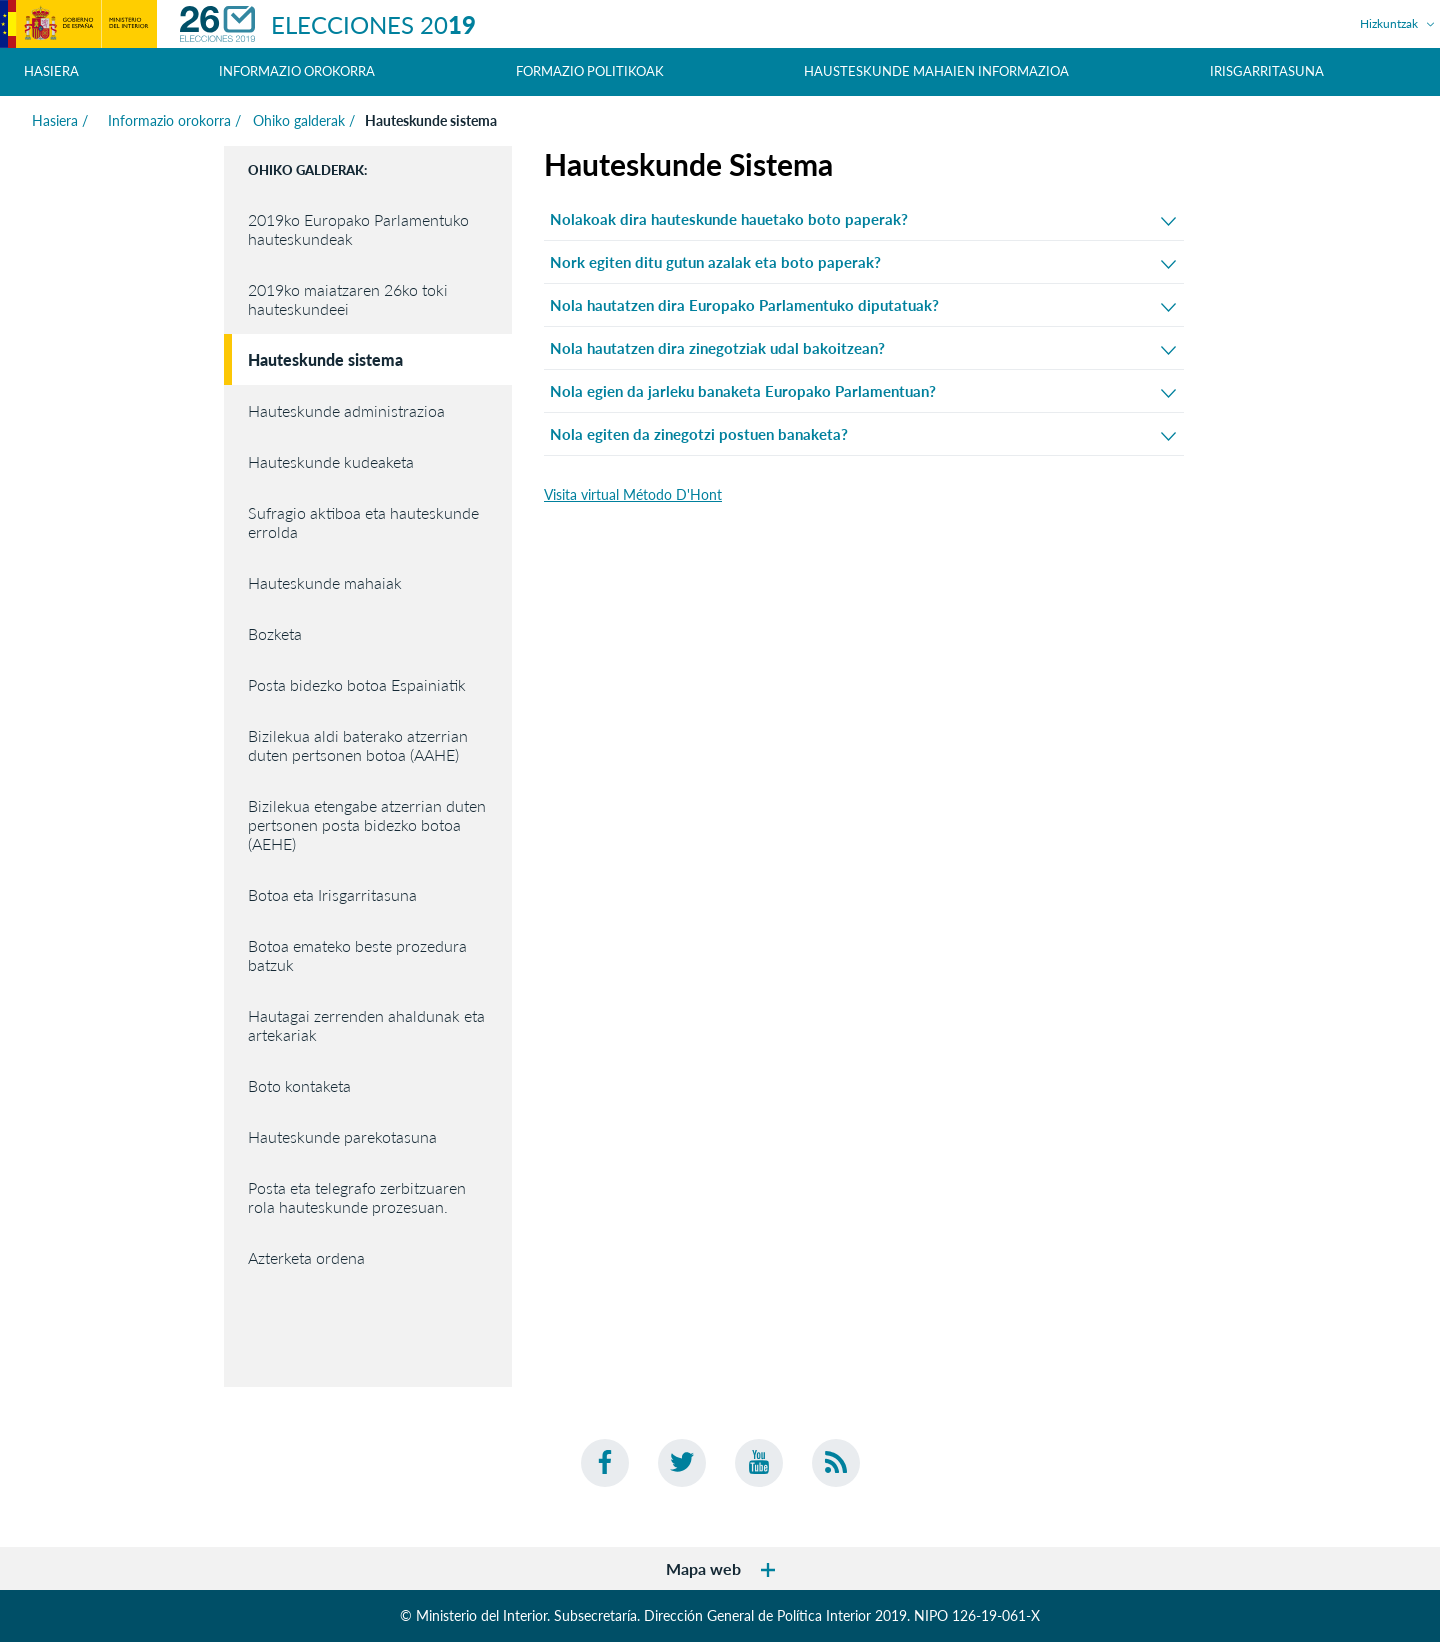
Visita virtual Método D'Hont (633, 494)
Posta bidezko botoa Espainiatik (357, 684)
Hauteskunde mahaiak (325, 582)
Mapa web (720, 1568)
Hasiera (51, 71)
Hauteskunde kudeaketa (331, 461)
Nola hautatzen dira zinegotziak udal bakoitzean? (863, 348)
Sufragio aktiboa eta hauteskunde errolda (363, 522)
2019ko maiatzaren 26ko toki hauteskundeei (348, 299)
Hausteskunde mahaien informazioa (936, 71)
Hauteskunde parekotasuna (342, 1136)
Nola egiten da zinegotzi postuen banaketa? (863, 434)
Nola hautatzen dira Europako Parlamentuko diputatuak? (863, 305)
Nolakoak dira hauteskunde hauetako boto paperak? (863, 219)
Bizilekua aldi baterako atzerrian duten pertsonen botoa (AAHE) (358, 745)
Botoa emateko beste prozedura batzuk (357, 955)
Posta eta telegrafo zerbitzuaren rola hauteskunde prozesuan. (357, 1197)
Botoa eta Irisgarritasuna (332, 894)
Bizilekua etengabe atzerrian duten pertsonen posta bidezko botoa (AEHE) (367, 824)
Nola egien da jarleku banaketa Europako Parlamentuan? (863, 391)
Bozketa (275, 633)
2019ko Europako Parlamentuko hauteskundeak (358, 229)
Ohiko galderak (299, 120)
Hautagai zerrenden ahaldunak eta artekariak (366, 1025)
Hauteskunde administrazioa (346, 410)
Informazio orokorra (167, 120)
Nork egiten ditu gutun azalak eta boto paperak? (863, 262)
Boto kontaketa (299, 1085)
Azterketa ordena (306, 1257)
